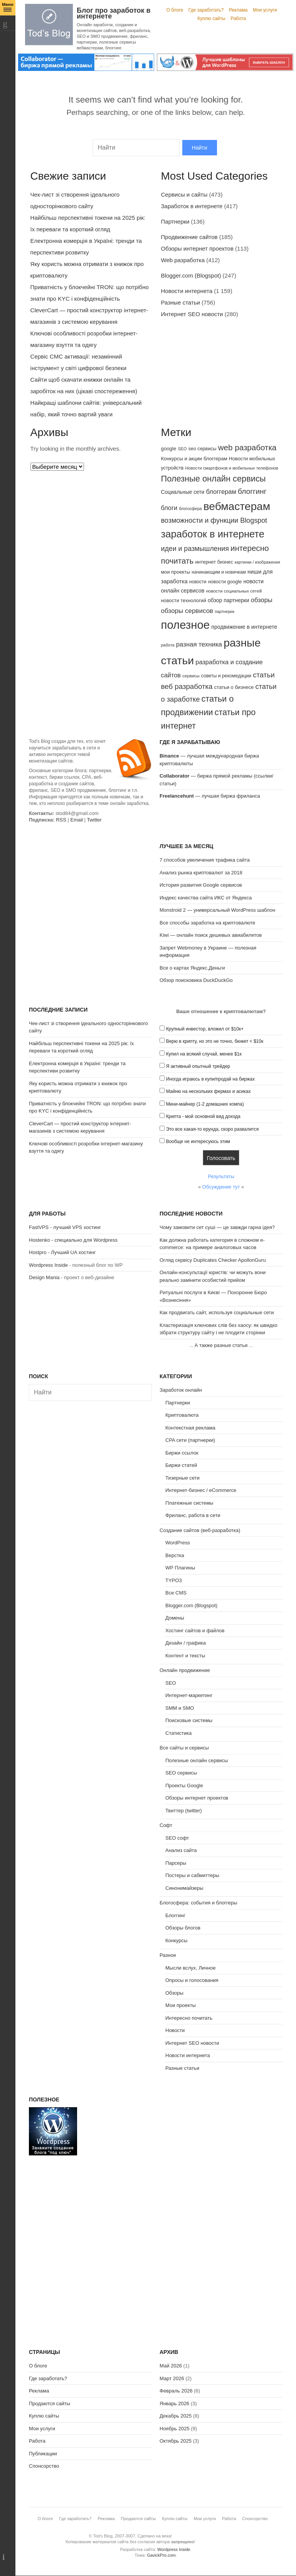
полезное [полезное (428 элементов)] (185, 624)
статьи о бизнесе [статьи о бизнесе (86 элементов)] (234, 687)
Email (76, 820)
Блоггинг (175, 1915)
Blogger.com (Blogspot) (191, 275)
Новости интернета (186, 291)
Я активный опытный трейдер (198, 1066)
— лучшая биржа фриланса (210, 796)
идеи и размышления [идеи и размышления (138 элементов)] (195, 548)
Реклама (238, 10)
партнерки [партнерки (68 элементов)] (224, 611)
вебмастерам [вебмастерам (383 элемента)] (237, 506)
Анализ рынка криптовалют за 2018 (201, 873)
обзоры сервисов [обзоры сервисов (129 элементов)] (187, 611)
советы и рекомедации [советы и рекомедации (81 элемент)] (226, 676)
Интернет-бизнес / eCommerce (200, 1490)
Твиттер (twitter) (183, 1810)
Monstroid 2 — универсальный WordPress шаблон (217, 910)
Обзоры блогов (182, 1928)
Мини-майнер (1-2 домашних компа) (205, 1104)
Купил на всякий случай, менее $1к (204, 1054)
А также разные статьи (221, 1345)
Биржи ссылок (181, 1453)
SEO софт (177, 1838)
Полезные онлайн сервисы (196, 1760)
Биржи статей (181, 1465)
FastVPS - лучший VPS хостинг (65, 1227)
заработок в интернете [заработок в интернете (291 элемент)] (212, 534)
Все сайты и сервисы (184, 1748)
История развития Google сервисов (201, 885)
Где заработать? (206, 10)
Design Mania (44, 1277)
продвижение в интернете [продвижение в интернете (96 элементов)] (244, 627)
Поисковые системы (188, 1720)
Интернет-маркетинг (188, 1695)
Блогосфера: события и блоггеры (198, 1903)
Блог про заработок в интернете (114, 13)
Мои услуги (265, 10)
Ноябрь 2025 (175, 2428)
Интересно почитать (188, 2018)
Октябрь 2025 (176, 2441)
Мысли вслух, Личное (190, 1968)
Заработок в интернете (192, 206)
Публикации (43, 2453)
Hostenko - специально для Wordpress (73, 1240)
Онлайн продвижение (185, 1670)
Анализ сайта (181, 1850)
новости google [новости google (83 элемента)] (225, 581)
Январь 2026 (174, 2403)
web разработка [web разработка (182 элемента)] (247, 447)
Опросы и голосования (192, 1980)
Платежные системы (189, 1503)
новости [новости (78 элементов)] (198, 581)
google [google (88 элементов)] (169, 448)
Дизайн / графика (185, 1643)
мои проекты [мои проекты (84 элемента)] (175, 572)
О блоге (174, 10)
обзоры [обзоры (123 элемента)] (261, 600)
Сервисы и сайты (184, 194)
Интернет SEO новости (192, 314)
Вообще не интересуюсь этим (198, 1141)
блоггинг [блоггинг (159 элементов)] (252, 491)
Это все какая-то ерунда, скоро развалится (212, 1129)
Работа (238, 18)
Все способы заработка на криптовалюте (207, 923)
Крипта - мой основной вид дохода (203, 1116)
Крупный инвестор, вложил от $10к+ (205, 1029)
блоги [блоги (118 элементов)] (169, 507)
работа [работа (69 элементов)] (168, 645)
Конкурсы (176, 1940)
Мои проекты (180, 2005)
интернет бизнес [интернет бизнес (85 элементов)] (214, 562)
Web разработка (183, 260)
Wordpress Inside (48, 1265)
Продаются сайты (49, 2403)
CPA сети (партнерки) (190, 1440)
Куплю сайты (211, 18)
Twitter (94, 820)
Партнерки (175, 221)
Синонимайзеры (184, 1888)
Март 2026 (172, 2378)
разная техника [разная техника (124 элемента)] (199, 644)
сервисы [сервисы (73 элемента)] (191, 675)
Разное (168, 1955)
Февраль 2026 (176, 2391)
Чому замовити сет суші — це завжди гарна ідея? (217, 1227)
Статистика (178, 1733)
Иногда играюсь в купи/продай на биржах (210, 1079)
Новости (175, 2030)
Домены (174, 1618)
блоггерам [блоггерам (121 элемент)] (221, 491)
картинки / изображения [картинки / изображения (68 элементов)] (257, 562)
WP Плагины (180, 1568)
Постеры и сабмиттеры (192, 1875)
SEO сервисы (181, 1773)
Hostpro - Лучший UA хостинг (62, 1252)
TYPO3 (173, 1580)
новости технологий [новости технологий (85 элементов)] (183, 600)
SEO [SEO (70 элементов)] (182, 448)
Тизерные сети (182, 1478)
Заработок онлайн (181, 1390)
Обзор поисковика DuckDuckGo (196, 980)
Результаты (221, 1176)
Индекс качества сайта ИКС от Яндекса (206, 898)
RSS (61, 820)
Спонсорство (44, 2466)
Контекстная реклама (190, 1428)
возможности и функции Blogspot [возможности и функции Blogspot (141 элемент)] (214, 520)
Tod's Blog (49, 24)
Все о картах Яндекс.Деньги (192, 968)
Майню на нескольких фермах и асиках (208, 1091)
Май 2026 (171, 2366)
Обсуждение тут (221, 1187)
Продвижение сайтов (189, 237)
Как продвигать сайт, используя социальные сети (217, 1312)
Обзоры (174, 1993)
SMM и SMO (179, 1708)
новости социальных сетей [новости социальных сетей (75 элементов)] (234, 590)
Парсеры (175, 1863)
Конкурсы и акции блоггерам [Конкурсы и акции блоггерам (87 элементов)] (194, 458)
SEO (170, 1683)
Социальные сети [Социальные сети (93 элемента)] (183, 492)
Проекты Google (184, 1785)
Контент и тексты (185, 1655)
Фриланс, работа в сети (192, 1515)
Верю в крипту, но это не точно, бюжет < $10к (215, 1041)
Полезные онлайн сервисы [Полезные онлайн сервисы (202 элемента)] (213, 478)
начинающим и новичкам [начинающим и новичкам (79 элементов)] (219, 572)
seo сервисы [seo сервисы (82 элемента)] (202, 448)
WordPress (177, 1543)
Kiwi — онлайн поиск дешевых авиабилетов (211, 935)
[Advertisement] (90, 890)
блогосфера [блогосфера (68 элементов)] (190, 508)
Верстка (174, 1555)
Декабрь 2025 (176, 2416)
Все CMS (176, 1593)
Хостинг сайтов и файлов (194, 1630)
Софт (166, 1825)
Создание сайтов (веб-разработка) (200, 1530)
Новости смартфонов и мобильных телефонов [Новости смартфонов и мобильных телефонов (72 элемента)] (231, 468)
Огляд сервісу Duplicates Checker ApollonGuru (213, 1260)
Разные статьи (180, 302)
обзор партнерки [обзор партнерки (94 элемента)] (228, 600)
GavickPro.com (161, 2555)
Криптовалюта (181, 1415)
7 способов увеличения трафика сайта (205, 860)
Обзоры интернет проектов (197, 248)
